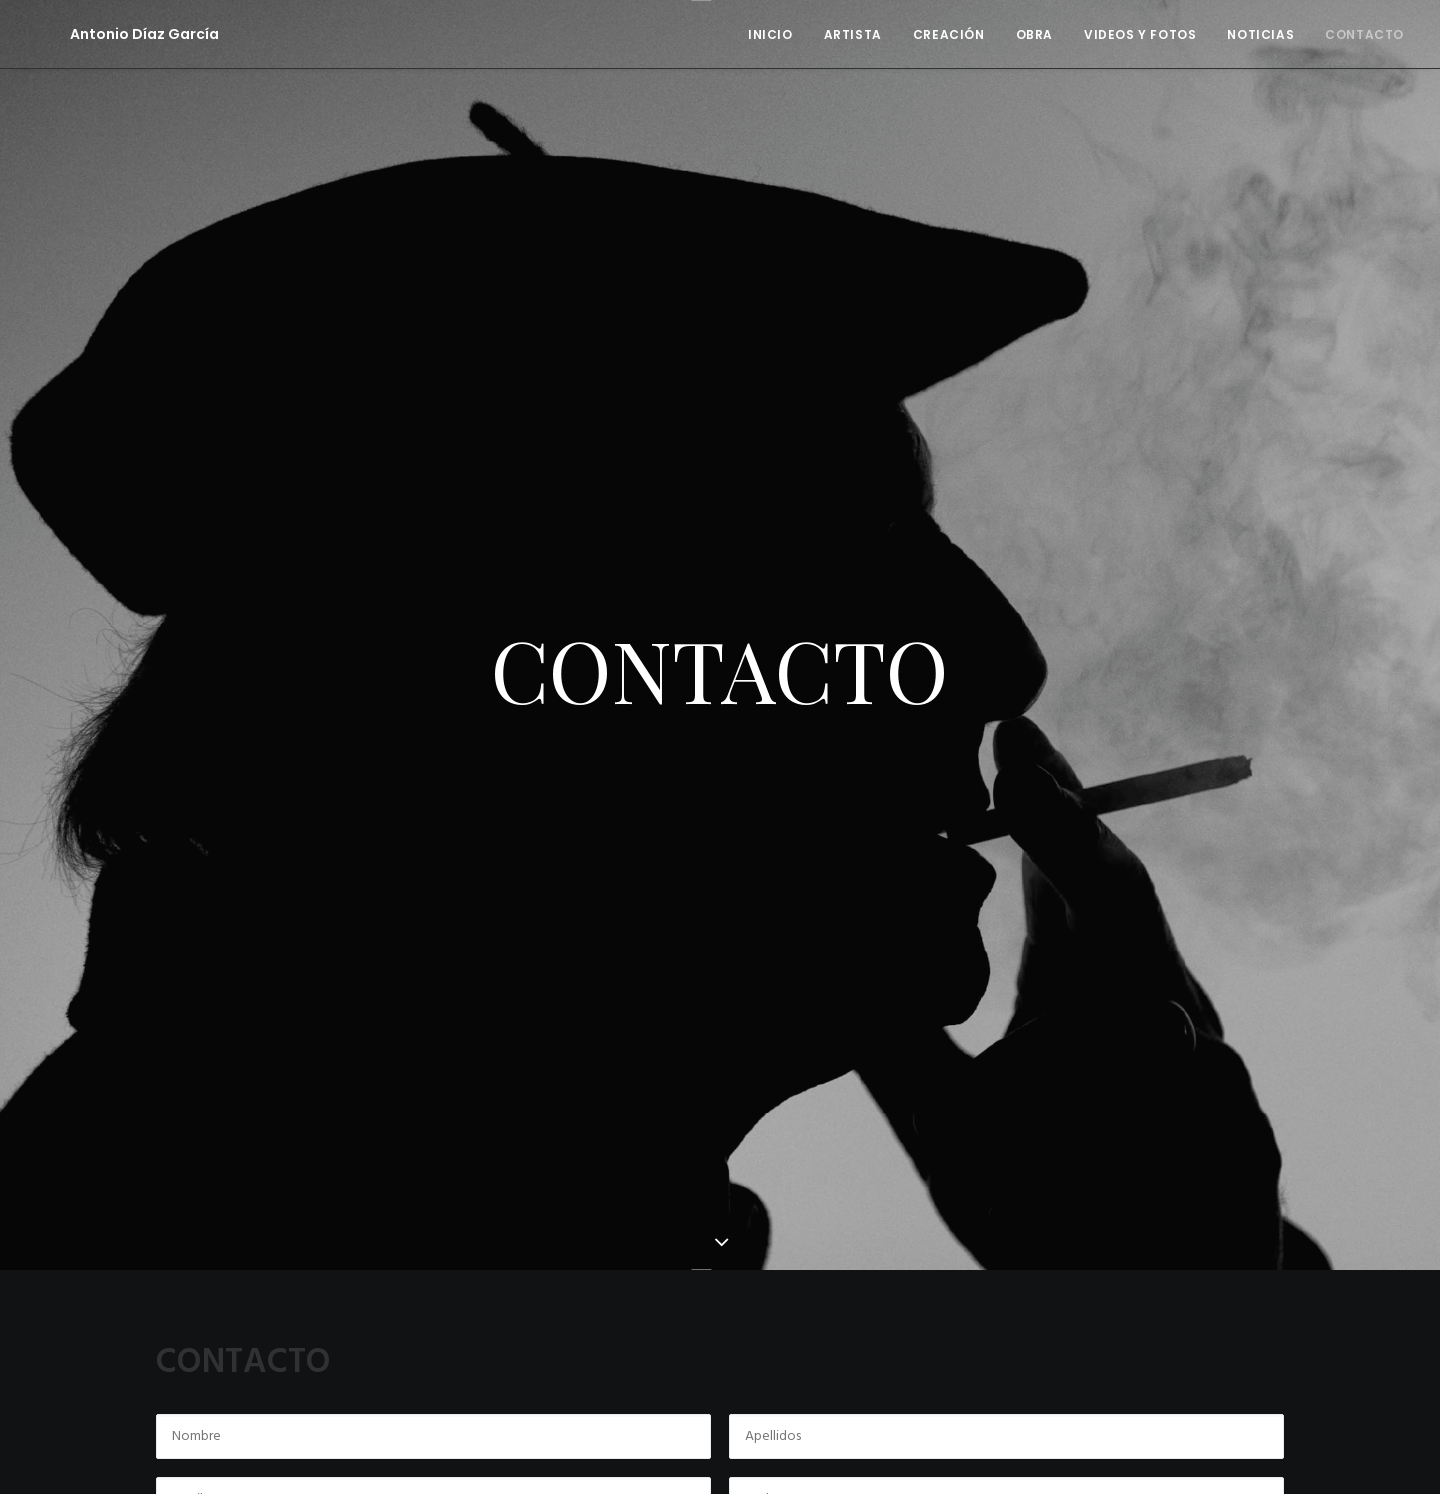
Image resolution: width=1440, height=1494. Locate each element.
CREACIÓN (949, 34)
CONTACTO (1364, 34)
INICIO (770, 34)
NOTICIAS (1260, 34)
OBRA (1034, 34)
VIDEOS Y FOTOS (1140, 34)
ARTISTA (853, 34)
